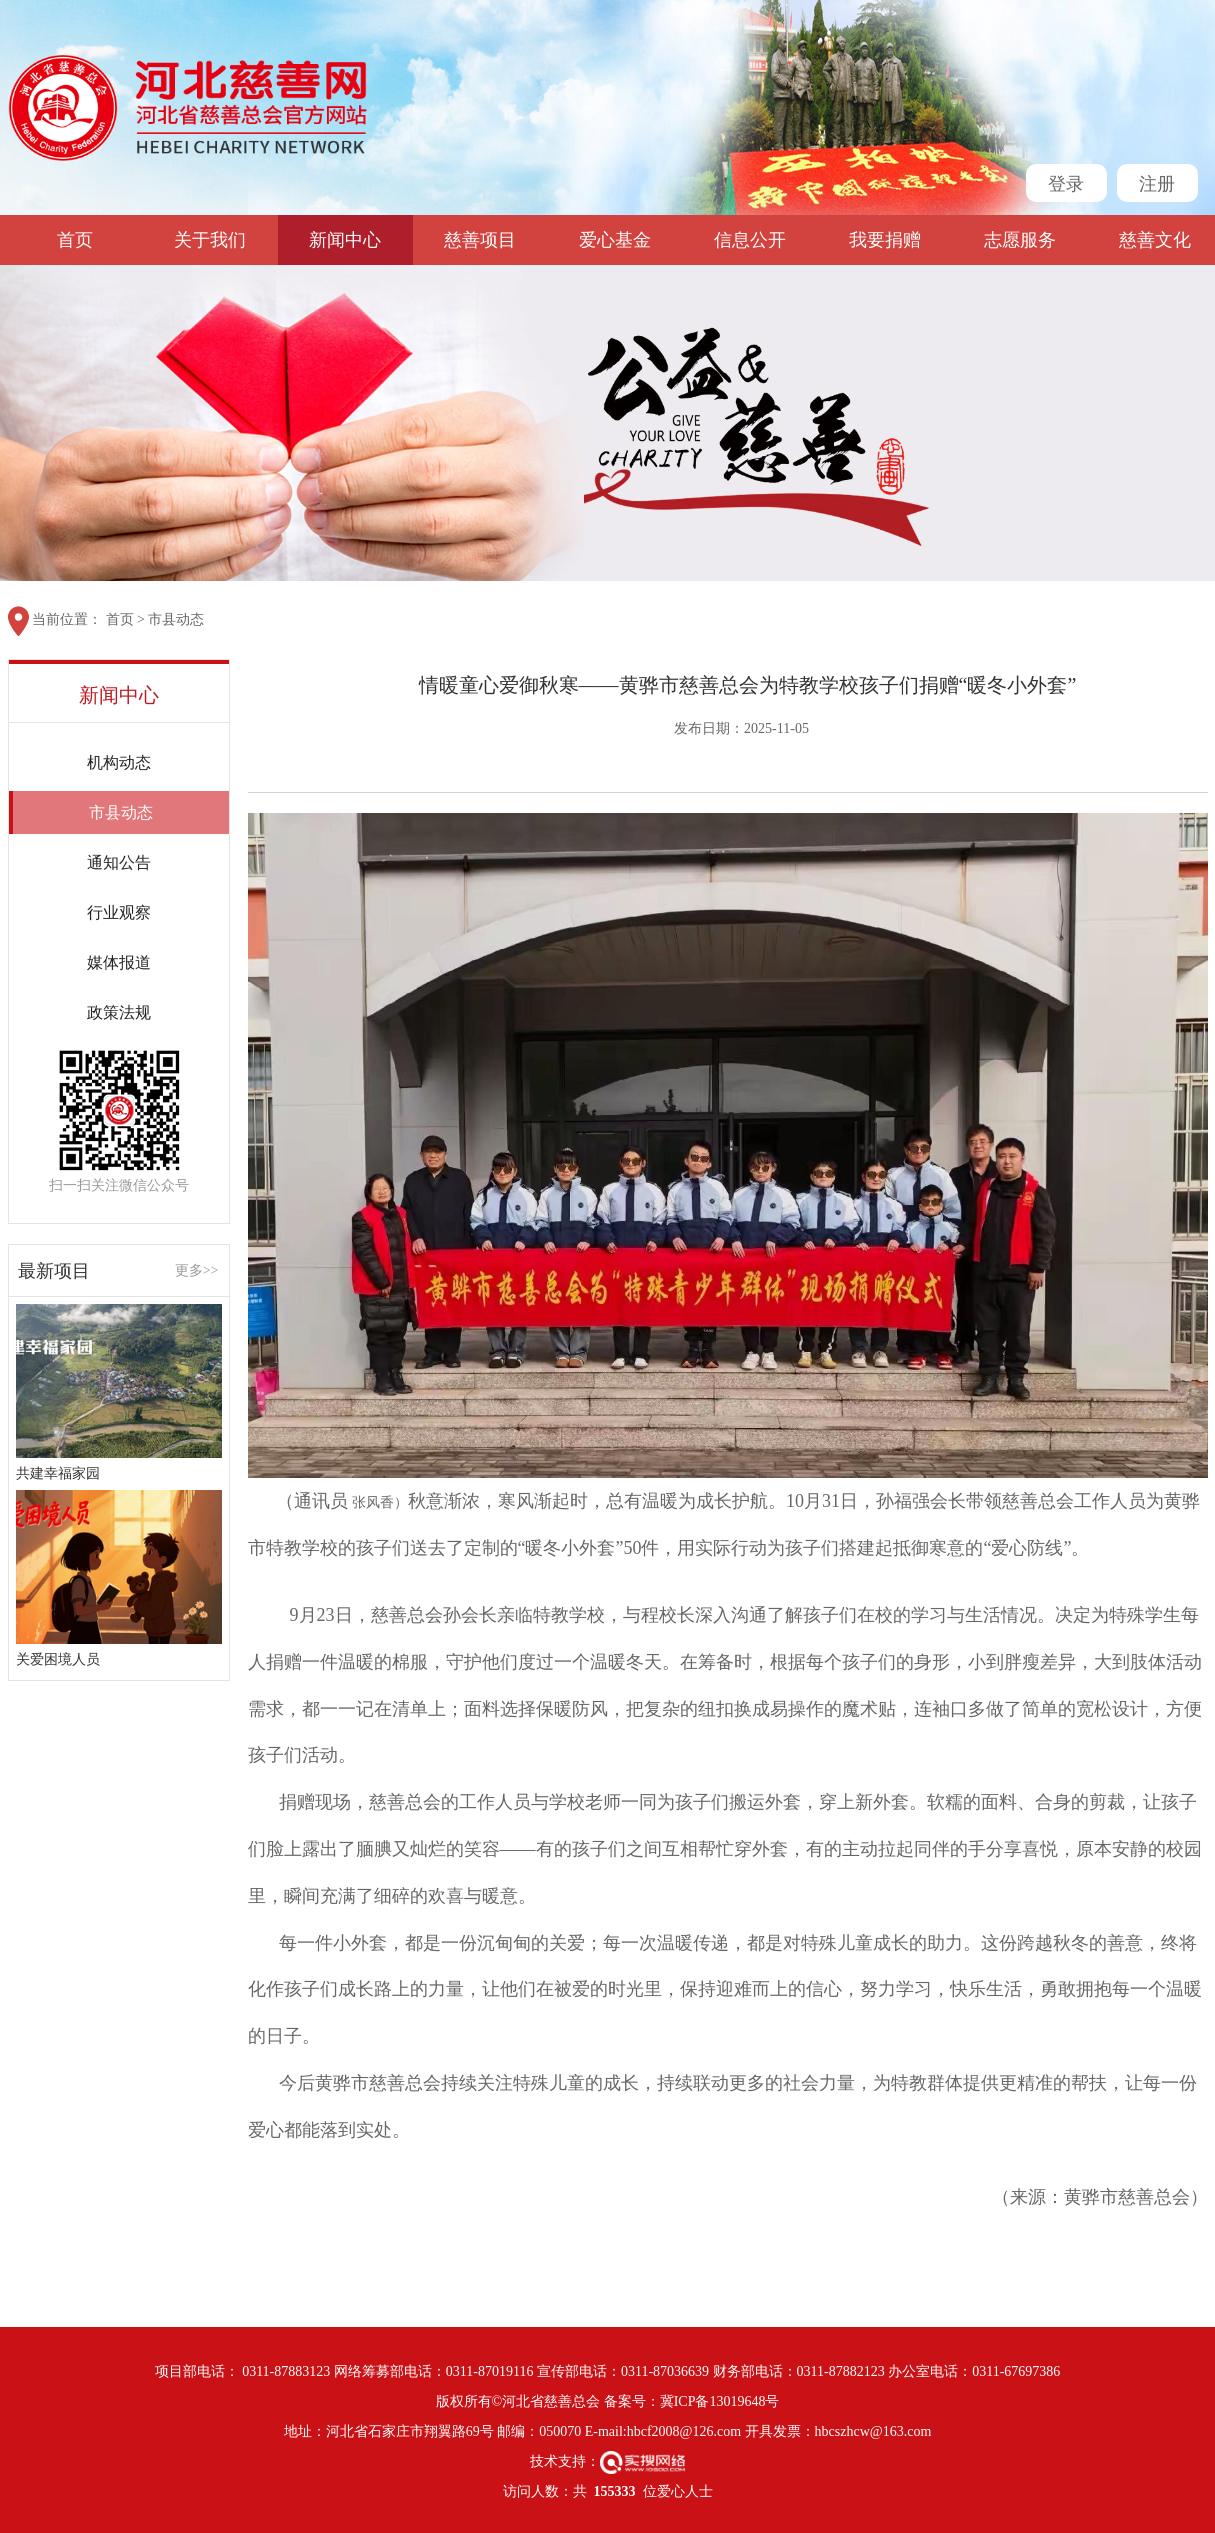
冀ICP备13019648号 (720, 2401)
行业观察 (119, 912)
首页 (75, 240)
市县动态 (176, 619)
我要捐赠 (885, 240)
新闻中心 (345, 240)
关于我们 (210, 240)
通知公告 (119, 862)
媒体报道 (119, 962)
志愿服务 (1020, 240)
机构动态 (119, 762)
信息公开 (750, 240)
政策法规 (119, 1012)
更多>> (197, 1271)
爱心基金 (615, 240)
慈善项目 (480, 240)
